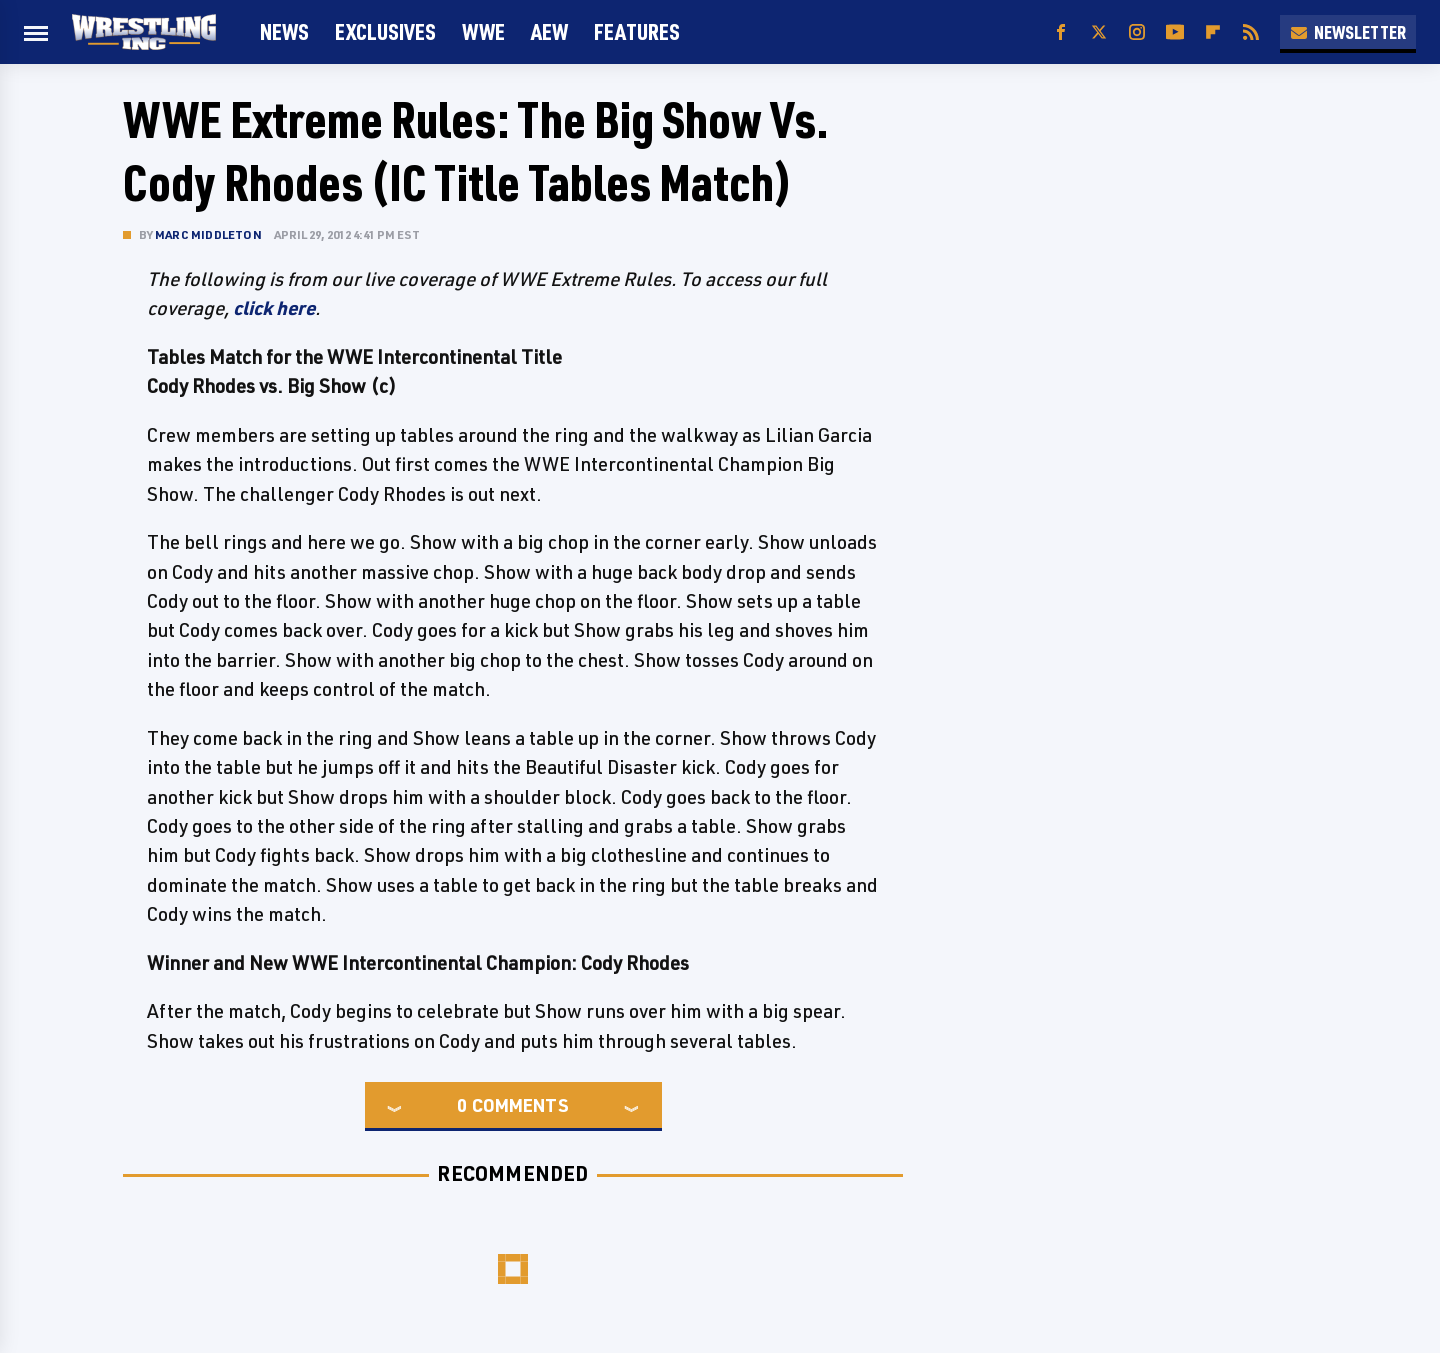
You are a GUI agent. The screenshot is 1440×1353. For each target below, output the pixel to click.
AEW (549, 31)
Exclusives (385, 31)
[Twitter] (1099, 32)
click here (274, 308)
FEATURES (637, 31)
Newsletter (1348, 32)
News (284, 31)
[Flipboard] (1213, 32)
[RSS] (1251, 32)
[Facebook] (1061, 32)
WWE (483, 31)
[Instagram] (1137, 32)
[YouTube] (1175, 32)
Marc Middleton (208, 234)
